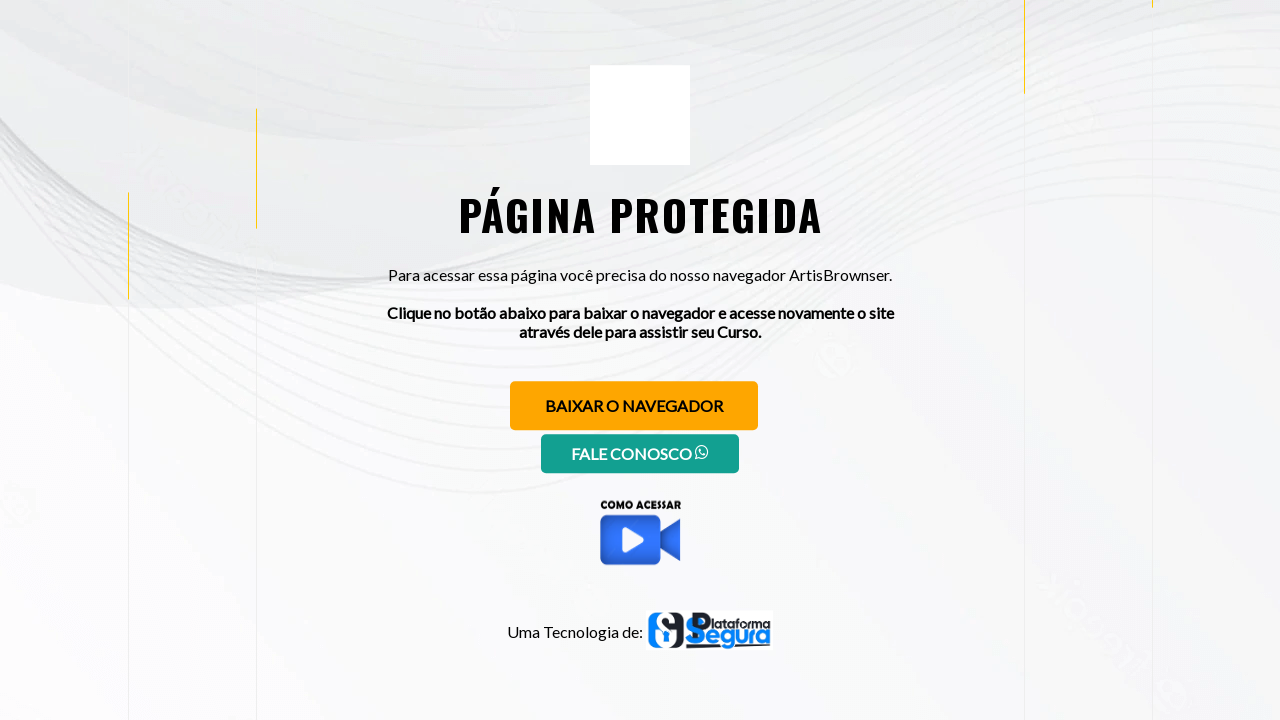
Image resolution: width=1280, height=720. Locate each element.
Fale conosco (640, 453)
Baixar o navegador (634, 405)
